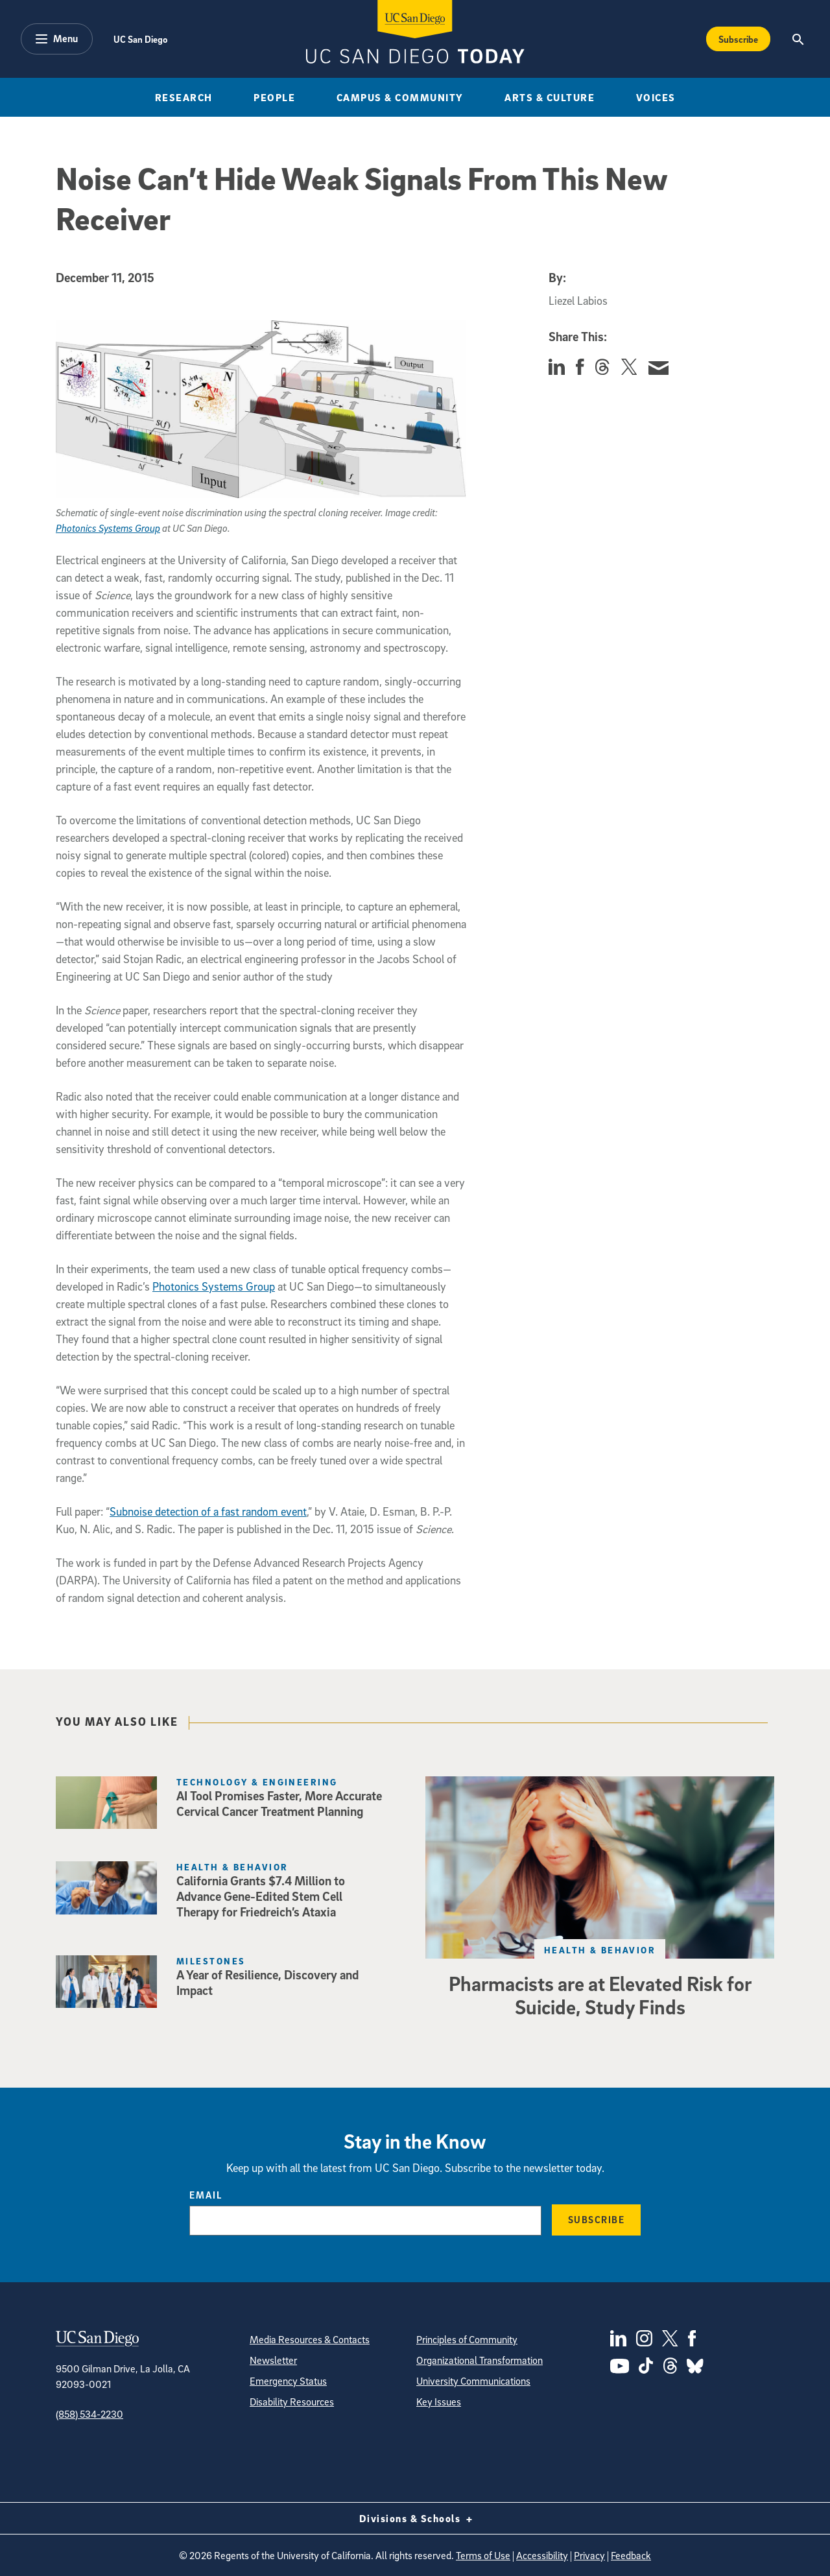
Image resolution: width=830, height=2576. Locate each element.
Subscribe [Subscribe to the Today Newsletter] (738, 39)
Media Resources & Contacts (310, 2339)
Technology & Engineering (257, 1781)
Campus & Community (400, 97)
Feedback (631, 2555)
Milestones (210, 1960)
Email (205, 2194)
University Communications (473, 2380)
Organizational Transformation (479, 2360)
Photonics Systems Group (108, 527)
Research (184, 97)
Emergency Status (288, 2380)
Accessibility (542, 2555)
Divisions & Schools (415, 2518)
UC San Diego (140, 39)
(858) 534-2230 (89, 2413)
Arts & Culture (549, 97)
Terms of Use (483, 2555)
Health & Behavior (232, 1866)
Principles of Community (466, 2339)
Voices (656, 97)
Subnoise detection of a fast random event (208, 1511)
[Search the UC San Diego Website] (798, 39)
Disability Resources (292, 2401)
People (274, 97)
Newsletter (273, 2360)
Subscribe (596, 2219)
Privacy (589, 2555)
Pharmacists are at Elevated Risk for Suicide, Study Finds (600, 1995)
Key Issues (438, 2401)
